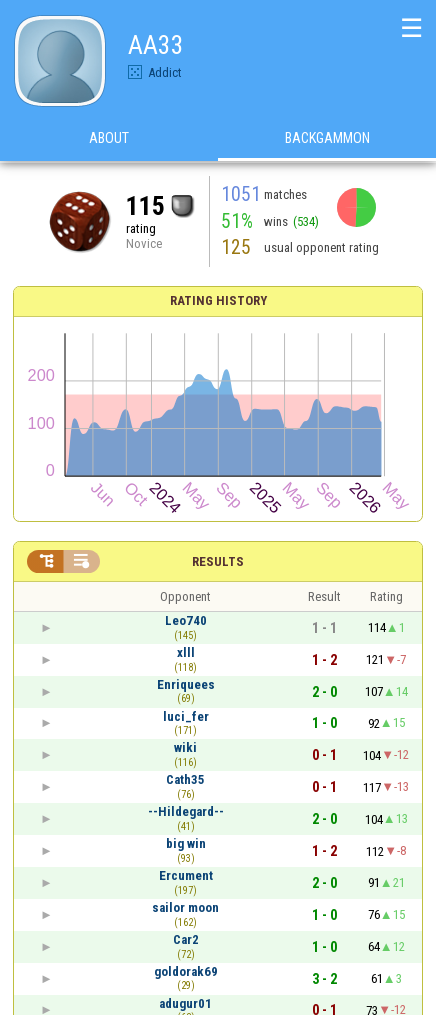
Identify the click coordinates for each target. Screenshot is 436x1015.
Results (218, 561)
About (109, 139)
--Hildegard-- (186, 811)
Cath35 (185, 779)
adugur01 (185, 1003)
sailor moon (185, 907)
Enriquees (186, 684)
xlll (186, 652)
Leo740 (186, 620)
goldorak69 (186, 971)
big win (186, 843)
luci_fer (186, 716)
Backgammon (327, 139)
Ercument (186, 875)
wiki (185, 747)
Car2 (186, 939)
